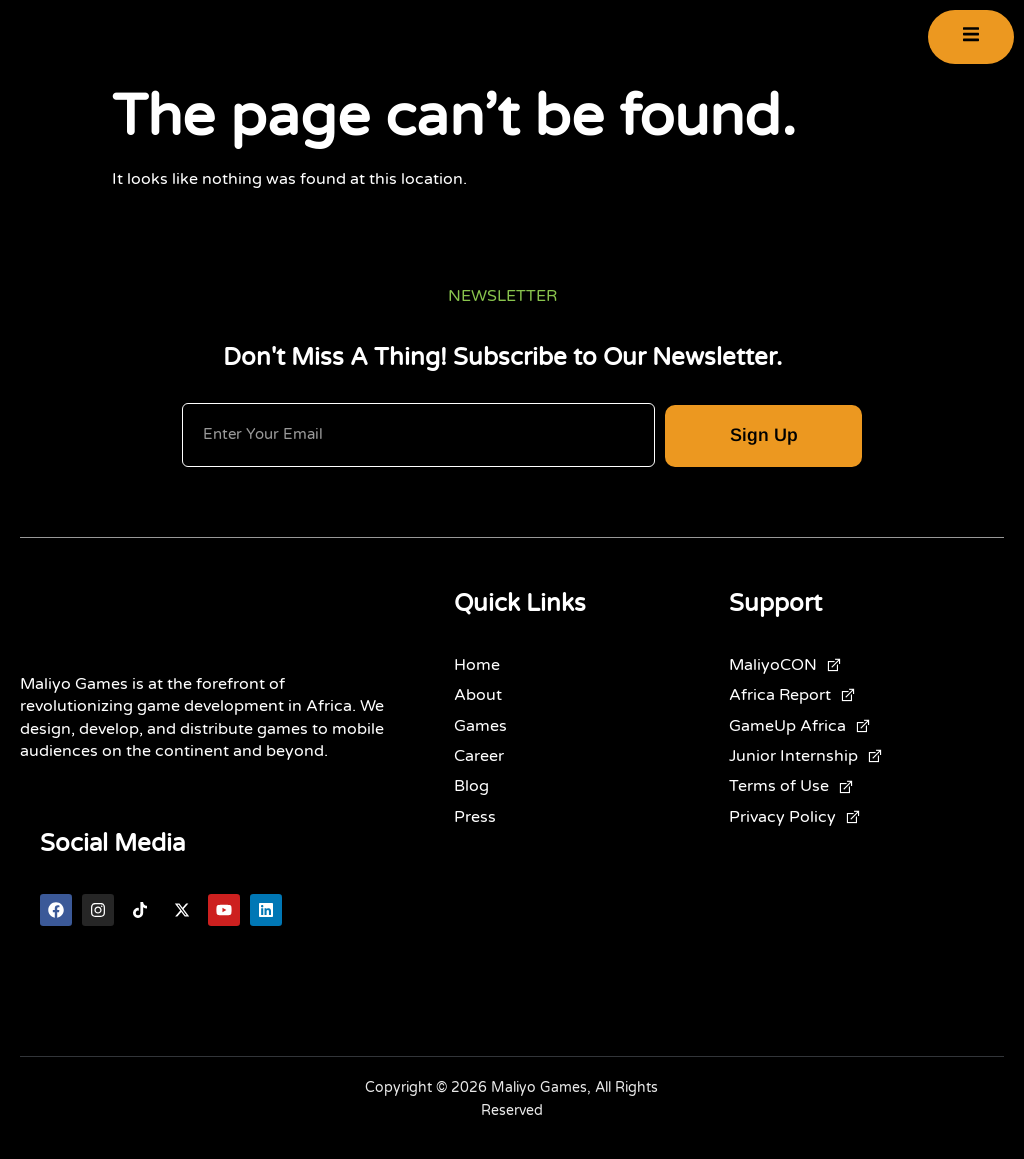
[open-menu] (971, 43)
